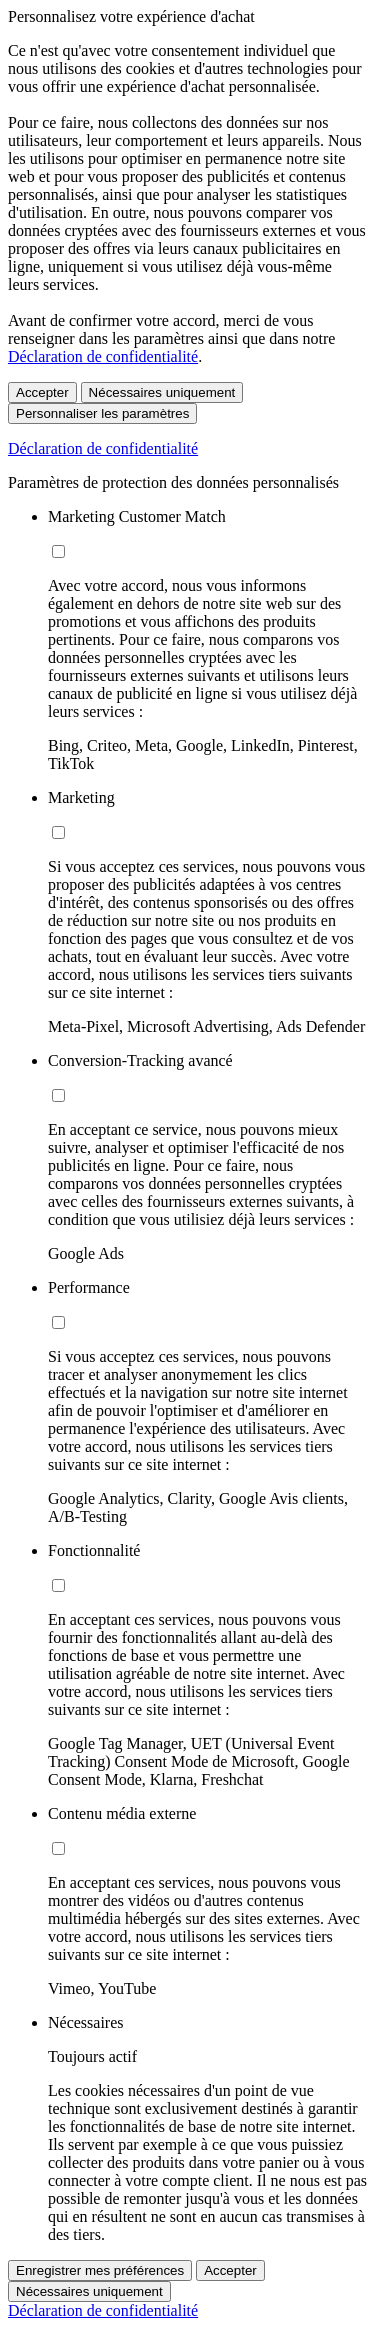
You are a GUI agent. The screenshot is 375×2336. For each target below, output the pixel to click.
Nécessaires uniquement (162, 392)
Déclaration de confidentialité (103, 356)
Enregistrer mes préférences (100, 2270)
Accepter (42, 392)
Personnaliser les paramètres (102, 413)
